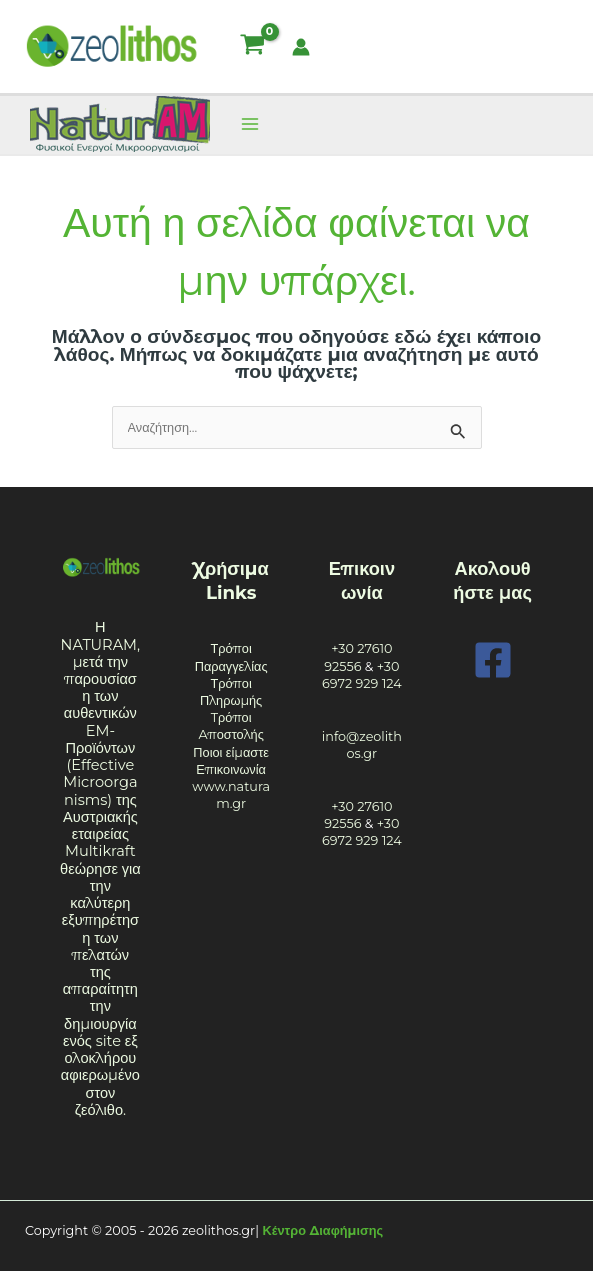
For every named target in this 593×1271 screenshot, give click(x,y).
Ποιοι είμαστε (231, 752)
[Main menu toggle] (249, 124)
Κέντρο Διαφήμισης (323, 1230)
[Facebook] (493, 660)
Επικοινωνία (231, 769)
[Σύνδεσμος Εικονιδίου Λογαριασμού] (301, 47)
